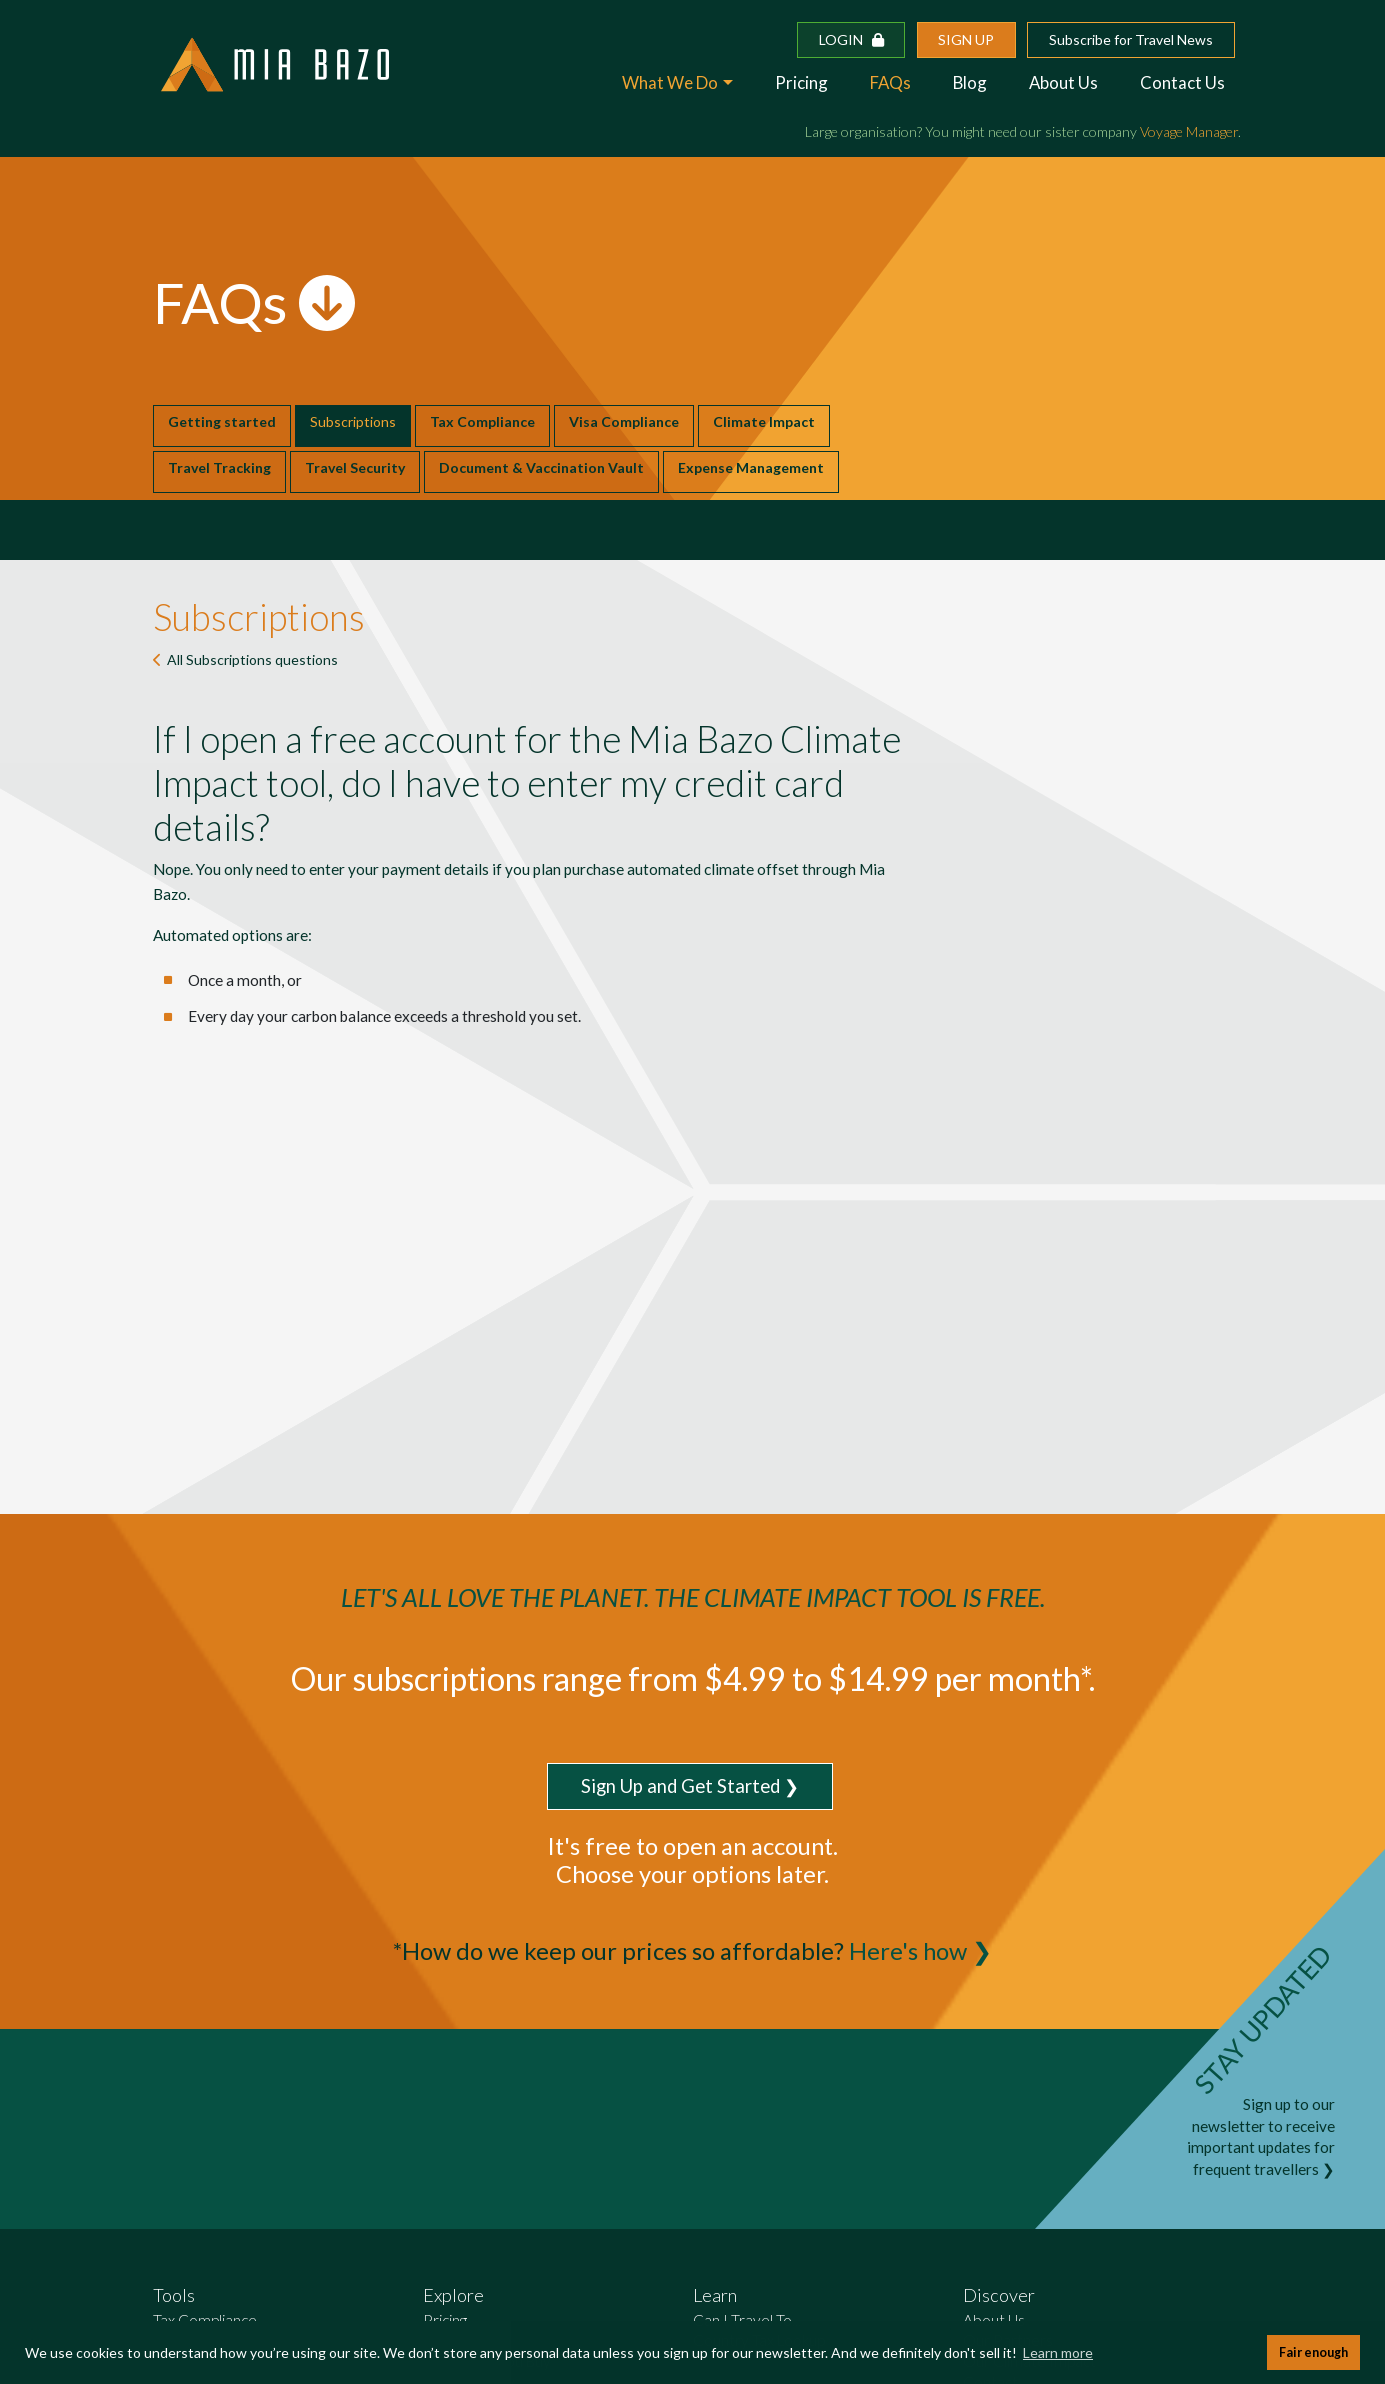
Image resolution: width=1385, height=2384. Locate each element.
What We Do (670, 82)
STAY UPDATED (1263, 2020)
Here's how (908, 1951)
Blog (970, 82)
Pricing (801, 82)
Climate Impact (764, 421)
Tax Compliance (482, 421)
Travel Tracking (219, 467)
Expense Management (751, 467)
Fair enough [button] (1313, 2352)
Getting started (222, 421)
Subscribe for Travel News (1131, 39)
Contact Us (1182, 82)
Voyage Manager (1189, 131)
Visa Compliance (624, 421)
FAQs (890, 82)
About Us (1063, 82)
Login (851, 39)
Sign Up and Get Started (680, 1786)
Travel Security (355, 467)
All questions (252, 659)
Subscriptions (353, 421)
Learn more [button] (1058, 2352)
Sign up (966, 39)
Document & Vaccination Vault (541, 467)
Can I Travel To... (747, 2320)
